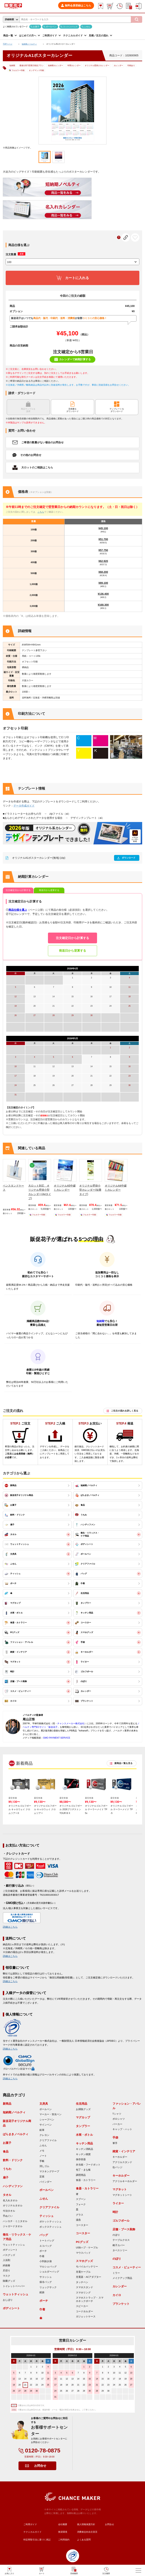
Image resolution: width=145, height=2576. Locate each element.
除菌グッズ (9, 2281)
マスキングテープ (49, 2171)
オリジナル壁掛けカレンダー (97, 65)
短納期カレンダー (55, 65)
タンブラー (83, 2126)
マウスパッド (83, 2253)
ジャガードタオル (12, 2226)
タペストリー (120, 2250)
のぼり (116, 2235)
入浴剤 (6, 2260)
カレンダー (118, 65)
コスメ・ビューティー (127, 2267)
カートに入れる (72, 278)
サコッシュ (45, 2277)
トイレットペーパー (14, 2286)
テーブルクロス (121, 2240)
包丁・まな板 (83, 2169)
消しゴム (44, 2166)
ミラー (116, 2273)
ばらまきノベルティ (15, 2134)
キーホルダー (120, 2157)
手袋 (115, 2137)
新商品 (7, 2103)
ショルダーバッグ (49, 2271)
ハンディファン (13, 2186)
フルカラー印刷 (18, 70)
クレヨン (44, 2135)
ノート (43, 2156)
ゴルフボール (121, 2220)
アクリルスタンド (122, 2162)
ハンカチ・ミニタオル (15, 2221)
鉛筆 (41, 2130)
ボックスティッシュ (50, 2227)
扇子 (5, 2177)
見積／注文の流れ (98, 35)
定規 (41, 2176)
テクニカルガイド (73, 35)
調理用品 (81, 2175)
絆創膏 (6, 2265)
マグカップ (83, 2117)
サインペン (45, 2124)
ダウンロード (128, 857)
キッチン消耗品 (84, 2149)
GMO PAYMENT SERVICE (56, 1737)
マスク (6, 2276)
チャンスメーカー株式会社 (70, 1723)
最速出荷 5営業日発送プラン (31, 65)
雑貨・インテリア (124, 2151)
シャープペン (46, 2119)
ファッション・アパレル (127, 2106)
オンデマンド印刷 (36, 70)
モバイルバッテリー (87, 2266)
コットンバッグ (70, 26)
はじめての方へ (27, 35)
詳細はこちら (10, 1926)
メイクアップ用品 (122, 2278)
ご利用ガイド (49, 35)
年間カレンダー (74, 65)
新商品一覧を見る (123, 1763)
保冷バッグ (45, 2282)
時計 (115, 2212)
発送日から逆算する (49, 890)
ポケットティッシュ (50, 2221)
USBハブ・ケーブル (87, 2247)
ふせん (87, 26)
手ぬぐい (8, 2216)
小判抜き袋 (45, 2261)
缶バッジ (117, 2167)
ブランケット (121, 2303)
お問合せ (40, 2465)
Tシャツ (117, 2114)
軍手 (115, 2143)
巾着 (41, 2256)
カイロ (117, 2295)
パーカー (117, 2124)
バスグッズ (9, 2255)
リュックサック (48, 2287)
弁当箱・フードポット (88, 2164)
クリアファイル (48, 2140)
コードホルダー (84, 2311)
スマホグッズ (84, 2261)
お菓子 (36, 26)
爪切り (6, 2270)
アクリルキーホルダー (125, 2181)
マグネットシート (122, 2195)
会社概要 (62, 2524)
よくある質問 (84, 2539)
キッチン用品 (84, 2143)
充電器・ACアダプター (88, 2277)
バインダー (45, 2182)
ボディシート (10, 2250)
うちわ (7, 2168)
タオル (7, 2194)
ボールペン (51, 26)
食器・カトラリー (86, 2180)
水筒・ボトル (84, 2134)
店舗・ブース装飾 (124, 2229)
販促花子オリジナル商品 (17, 2123)
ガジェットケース (86, 2316)
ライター (118, 2203)
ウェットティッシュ (14, 2244)
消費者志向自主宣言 (87, 2532)
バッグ (43, 2235)
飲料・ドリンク (13, 2160)
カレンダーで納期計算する (72, 359)
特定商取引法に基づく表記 (37, 2539)
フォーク (81, 2204)
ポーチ (43, 2251)
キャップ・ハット (122, 2129)
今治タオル (9, 2211)
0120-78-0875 (42, 2450)
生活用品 (81, 2103)
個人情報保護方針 (86, 2524)
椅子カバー (119, 2245)
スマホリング (83, 2292)
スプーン (81, 2199)
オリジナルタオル (12, 2205)
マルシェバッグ (48, 2266)
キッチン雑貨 (83, 2154)
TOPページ (7, 44)
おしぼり (8, 2300)
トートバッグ (46, 2240)
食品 (5, 2151)
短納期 (12, 65)
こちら (40, 512)
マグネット (120, 2189)
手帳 (41, 2161)
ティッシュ (46, 2215)
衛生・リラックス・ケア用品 (17, 2237)
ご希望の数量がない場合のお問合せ (38, 442)
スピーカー (82, 2306)
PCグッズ (82, 2241)
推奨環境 (62, 2532)
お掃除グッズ (83, 2109)
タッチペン (82, 2282)
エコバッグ (45, 2246)
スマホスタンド (84, 2287)
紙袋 (41, 2292)
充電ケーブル (83, 2272)
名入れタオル (10, 2200)
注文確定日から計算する (18, 890)
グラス (79, 2215)
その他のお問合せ (26, 455)
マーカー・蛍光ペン (50, 2114)
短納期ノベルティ (29, 44)
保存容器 (81, 2159)
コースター (82, 2225)
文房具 (43, 2103)
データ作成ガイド (24, 805)
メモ (41, 2150)
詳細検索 (9, 19)
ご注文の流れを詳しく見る (124, 1410)
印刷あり (131, 65)
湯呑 (78, 2220)
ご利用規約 (63, 2539)
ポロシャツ (119, 2119)
